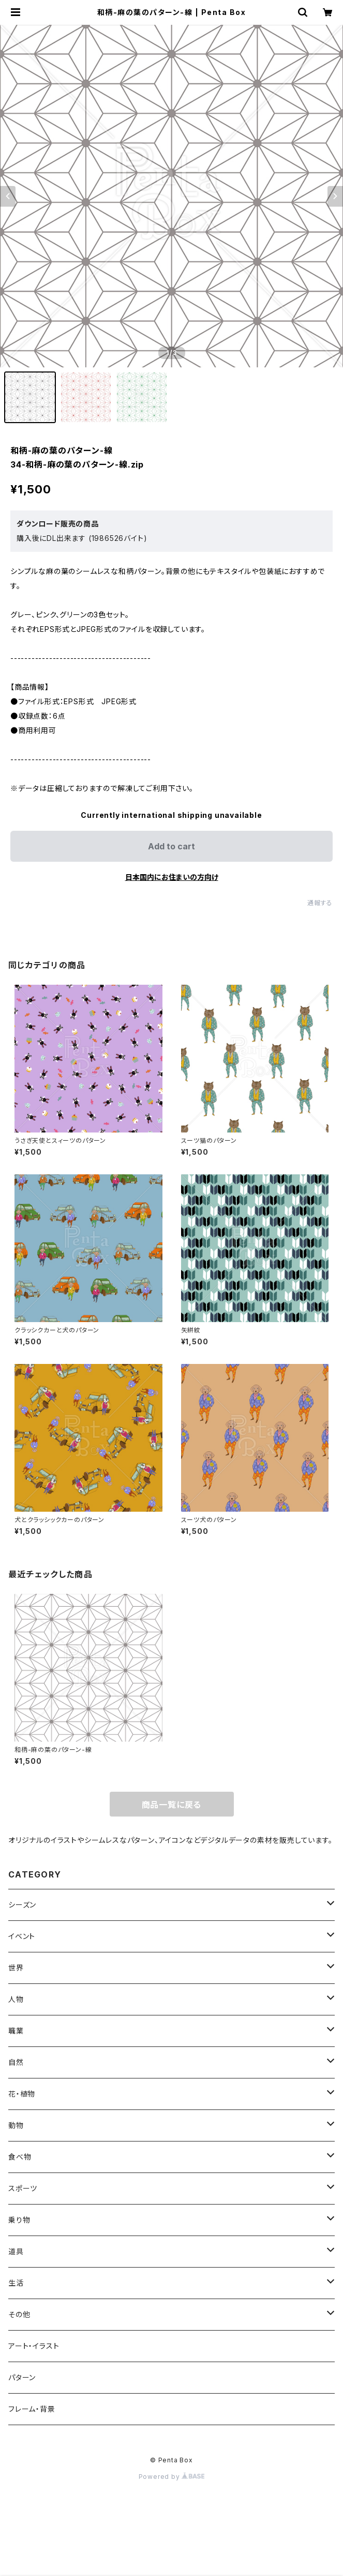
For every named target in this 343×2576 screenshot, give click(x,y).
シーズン (22, 1904)
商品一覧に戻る (172, 1804)
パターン (22, 2377)
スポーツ (22, 2188)
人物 (16, 1999)
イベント (21, 1936)
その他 (19, 2314)
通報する (320, 903)
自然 (16, 2062)
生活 (16, 2282)
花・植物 (21, 2093)
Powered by (172, 2476)
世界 (16, 1967)
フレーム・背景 (31, 2408)
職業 (16, 2030)
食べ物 (19, 2156)
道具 (16, 2251)
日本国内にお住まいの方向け (171, 877)
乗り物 (19, 2219)
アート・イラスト (33, 2345)
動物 (16, 2125)
